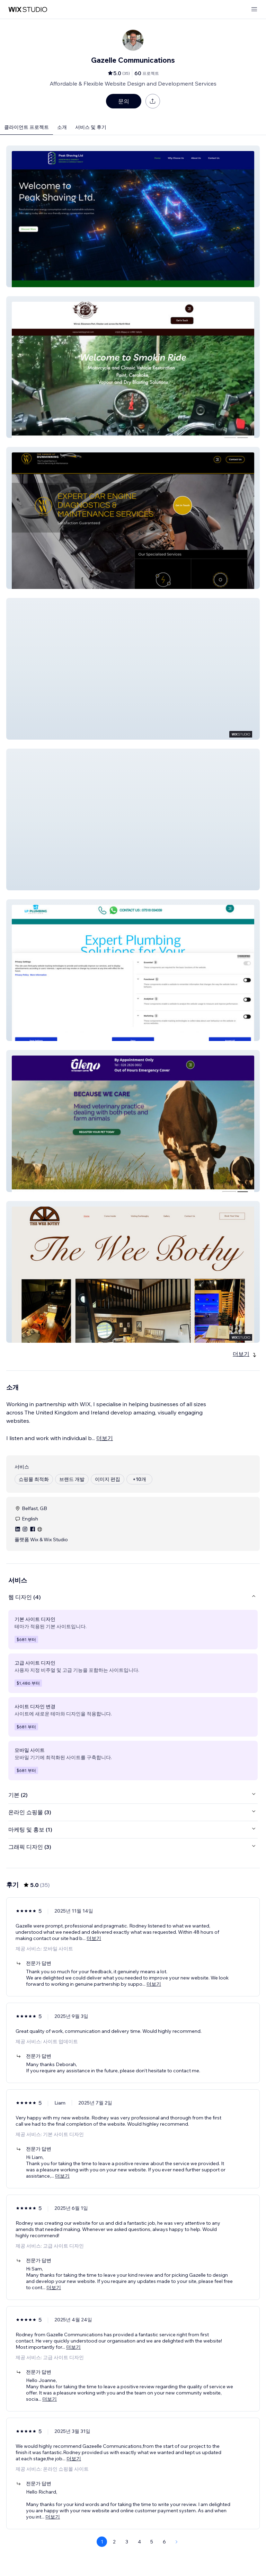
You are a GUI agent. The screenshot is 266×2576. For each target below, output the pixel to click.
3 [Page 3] (126, 2542)
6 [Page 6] (164, 2542)
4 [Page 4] (139, 2542)
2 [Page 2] (114, 2542)
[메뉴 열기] (254, 9)
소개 (62, 127)
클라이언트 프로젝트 (26, 127)
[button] (133, 216)
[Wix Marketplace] (27, 10)
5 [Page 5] (151, 2542)
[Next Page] (176, 2542)
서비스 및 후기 (90, 127)
